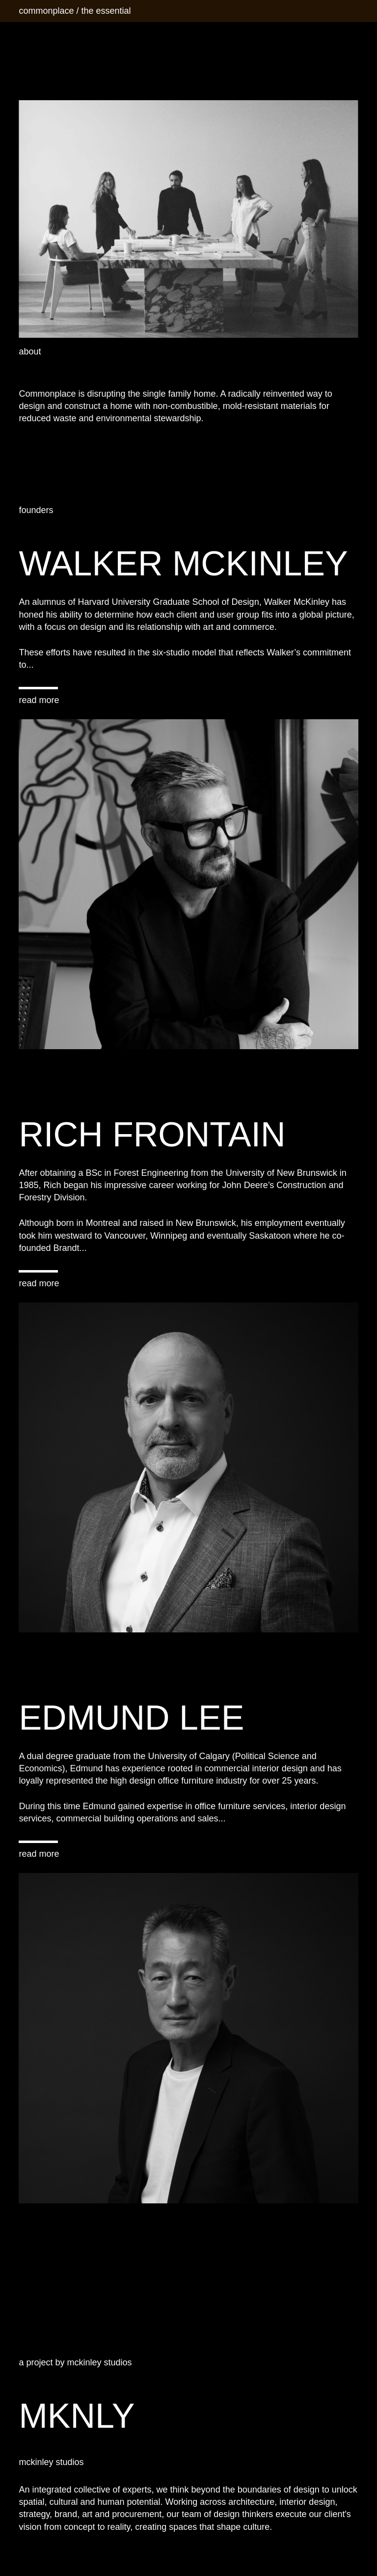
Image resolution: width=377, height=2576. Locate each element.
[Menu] (350, 11)
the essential (106, 11)
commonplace (46, 11)
